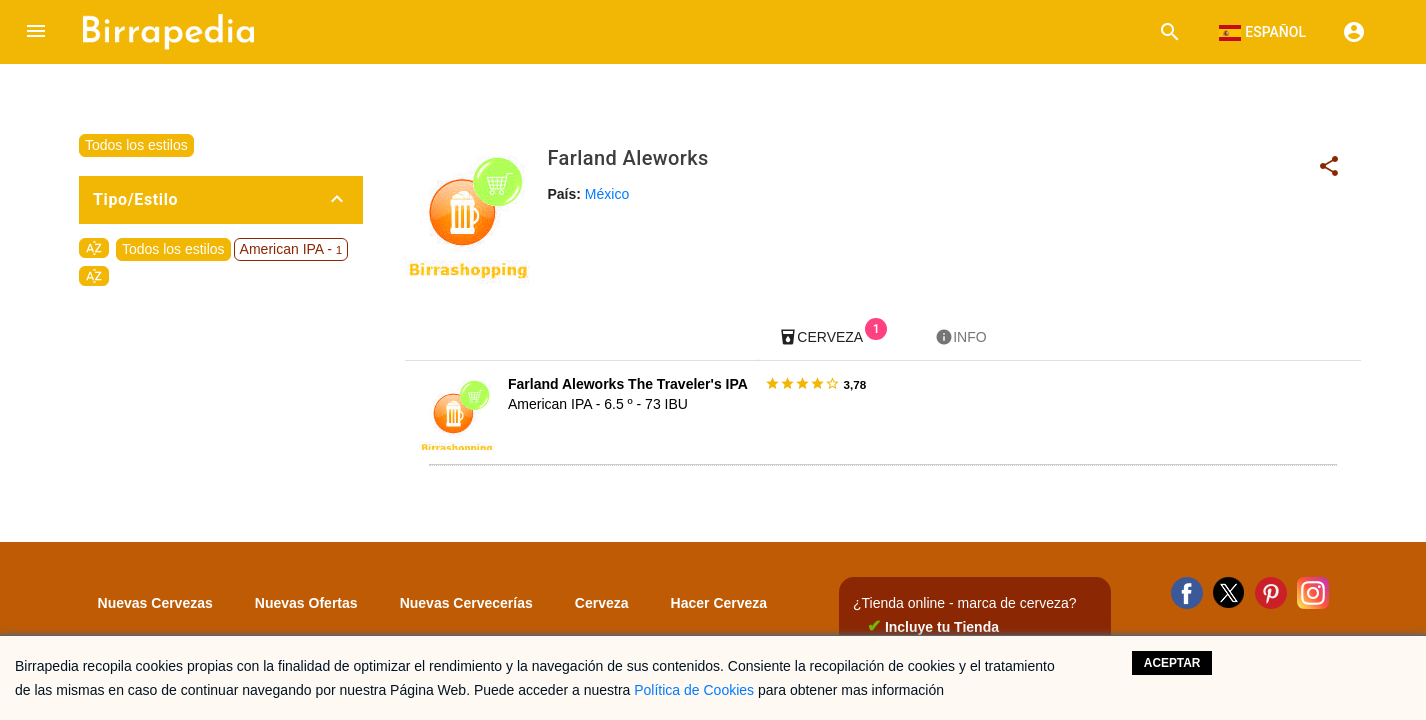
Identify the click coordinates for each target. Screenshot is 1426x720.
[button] (36, 32)
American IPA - (291, 249)
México (607, 194)
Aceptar (1172, 663)
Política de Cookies (694, 690)
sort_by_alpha (94, 248)
